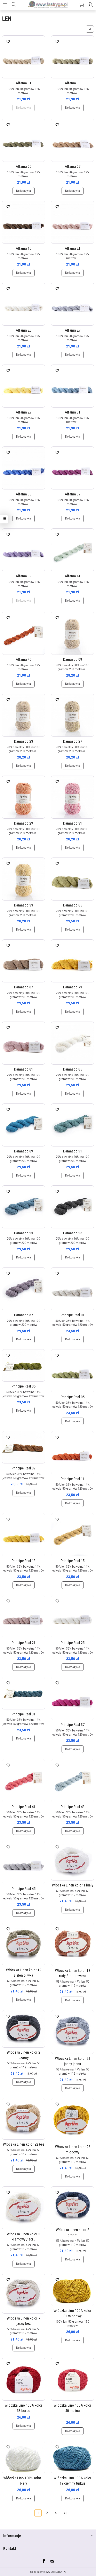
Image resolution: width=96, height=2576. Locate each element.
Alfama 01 (23, 83)
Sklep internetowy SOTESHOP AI (48, 2571)
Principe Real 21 (23, 1642)
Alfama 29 (23, 412)
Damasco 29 (23, 823)
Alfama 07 (72, 166)
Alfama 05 (23, 166)
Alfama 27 (72, 330)
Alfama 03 (72, 83)
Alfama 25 (23, 330)
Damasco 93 (23, 1233)
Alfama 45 (23, 659)
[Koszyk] (81, 5)
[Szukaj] (13, 5)
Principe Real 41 (23, 1806)
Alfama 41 (72, 576)
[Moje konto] (91, 5)
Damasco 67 (23, 987)
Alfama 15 (23, 248)
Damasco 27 (72, 741)
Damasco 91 (72, 1151)
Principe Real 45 (23, 1888)
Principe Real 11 (73, 1478)
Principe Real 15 (73, 1560)
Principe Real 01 (73, 1315)
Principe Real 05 (23, 1386)
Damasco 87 (23, 1315)
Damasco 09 (72, 659)
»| (65, 2513)
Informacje (48, 2535)
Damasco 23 (23, 741)
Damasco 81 (23, 1069)
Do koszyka (72, 107)
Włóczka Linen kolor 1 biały (72, 1885)
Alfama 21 (72, 248)
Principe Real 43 (73, 1806)
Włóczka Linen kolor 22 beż (23, 2144)
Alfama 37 (72, 494)
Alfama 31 (72, 412)
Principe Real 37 (73, 1724)
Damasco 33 (23, 905)
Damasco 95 (72, 1233)
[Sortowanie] (90, 29)
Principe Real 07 (23, 1468)
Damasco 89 (23, 1151)
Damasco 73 (72, 987)
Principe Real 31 (23, 1714)
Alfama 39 (23, 576)
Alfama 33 (23, 494)
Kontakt (9, 2548)
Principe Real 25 (73, 1642)
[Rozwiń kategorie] (4, 5)
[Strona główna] (48, 5)
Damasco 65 (72, 905)
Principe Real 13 (23, 1560)
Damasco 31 (72, 823)
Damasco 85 (72, 1069)
